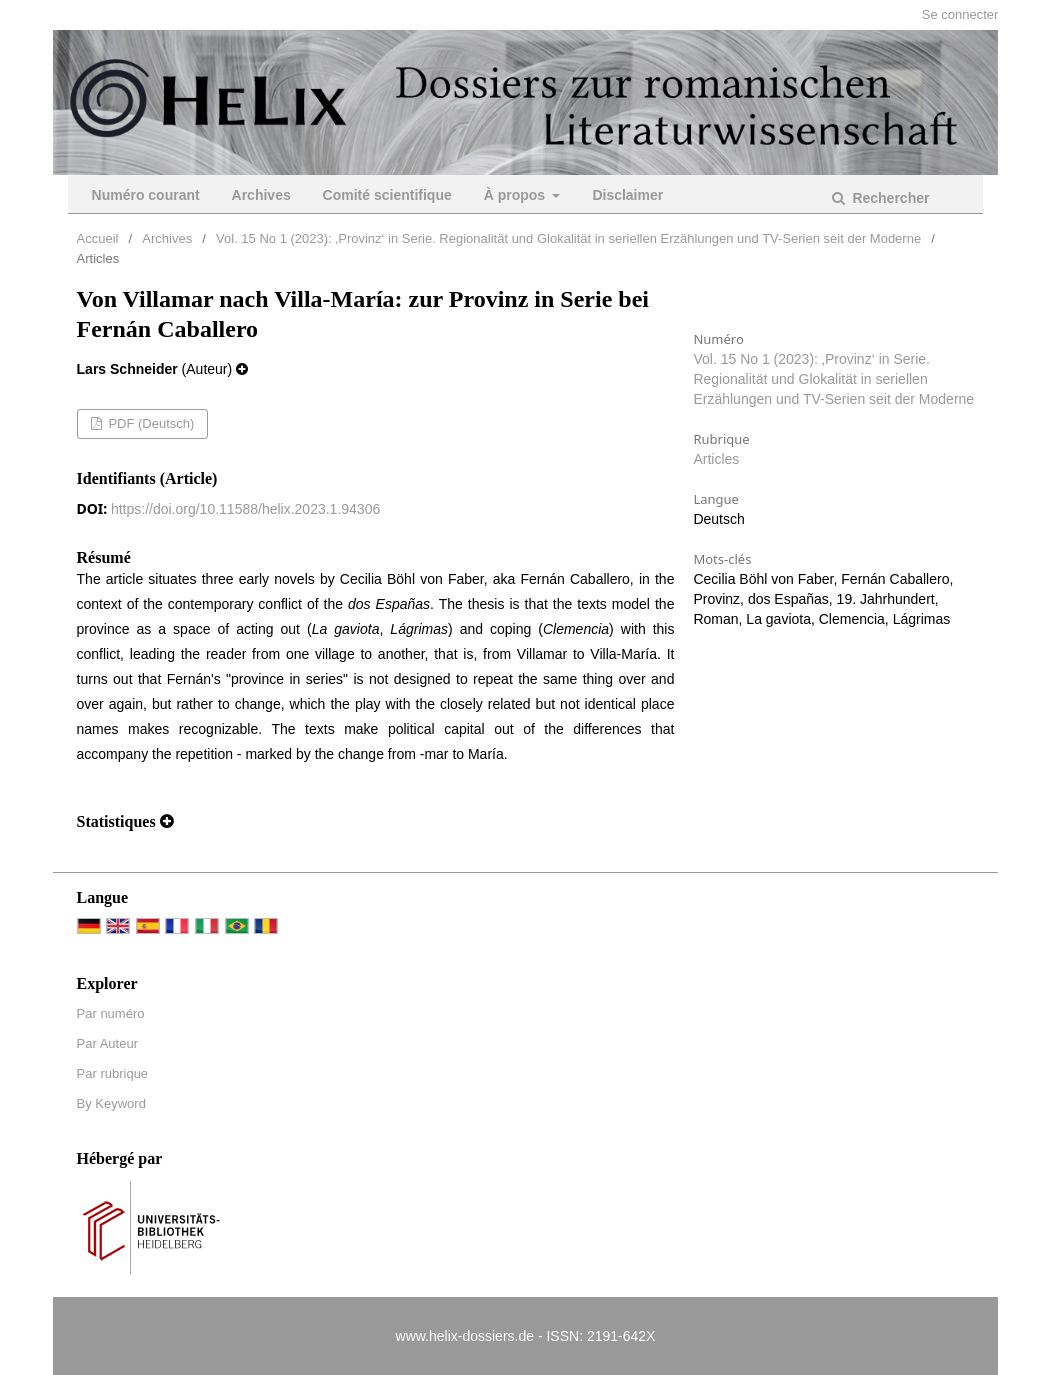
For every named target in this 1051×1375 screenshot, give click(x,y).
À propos (516, 195)
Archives (261, 195)
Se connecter (960, 14)
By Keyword (111, 1103)
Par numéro (111, 1013)
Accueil (98, 238)
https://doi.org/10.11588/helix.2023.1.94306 (245, 509)
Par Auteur (107, 1043)
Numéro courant (146, 195)
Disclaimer (627, 195)
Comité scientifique (387, 195)
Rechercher (889, 198)
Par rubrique (113, 1073)
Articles (716, 459)
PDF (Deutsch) (150, 423)
